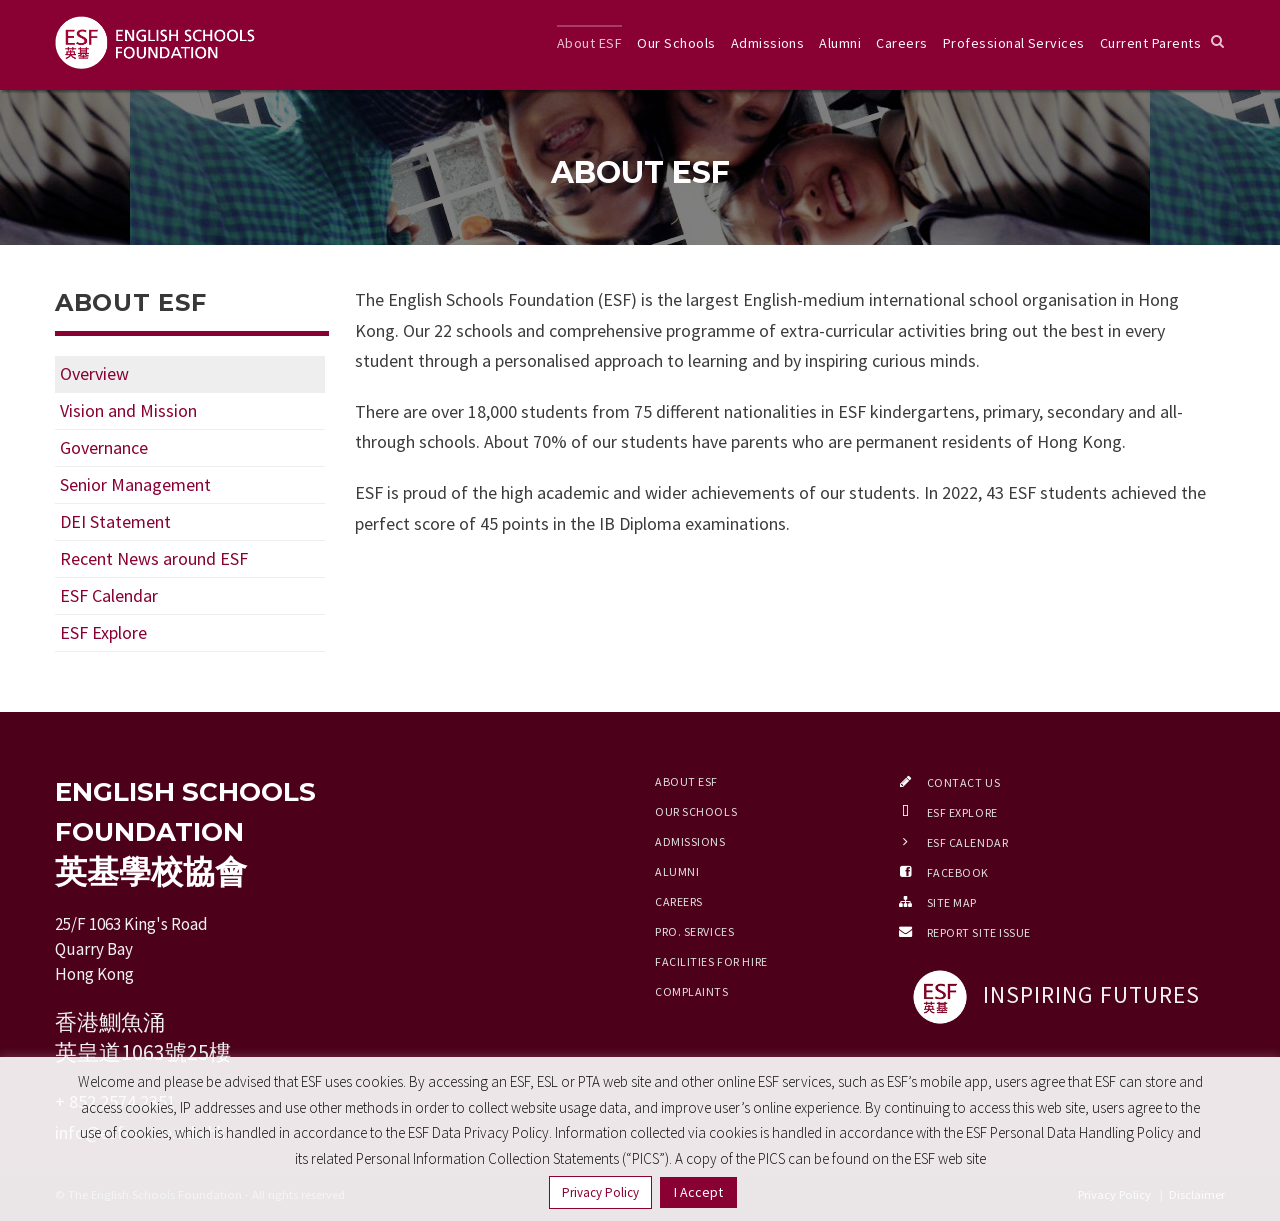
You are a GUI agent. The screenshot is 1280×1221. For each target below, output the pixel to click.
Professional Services (1014, 43)
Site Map (952, 902)
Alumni (840, 43)
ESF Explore (103, 632)
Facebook (958, 872)
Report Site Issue (979, 932)
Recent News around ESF (154, 558)
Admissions (768, 43)
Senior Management (135, 484)
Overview (94, 373)
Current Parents (1150, 43)
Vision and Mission (128, 410)
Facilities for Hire (711, 961)
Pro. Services (694, 931)
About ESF (589, 43)
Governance (104, 447)
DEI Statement (115, 521)
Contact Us (964, 782)
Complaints (692, 991)
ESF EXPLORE (962, 812)
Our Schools (676, 43)
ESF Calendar (109, 595)
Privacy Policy (600, 1192)
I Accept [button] (698, 1192)
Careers (901, 43)
